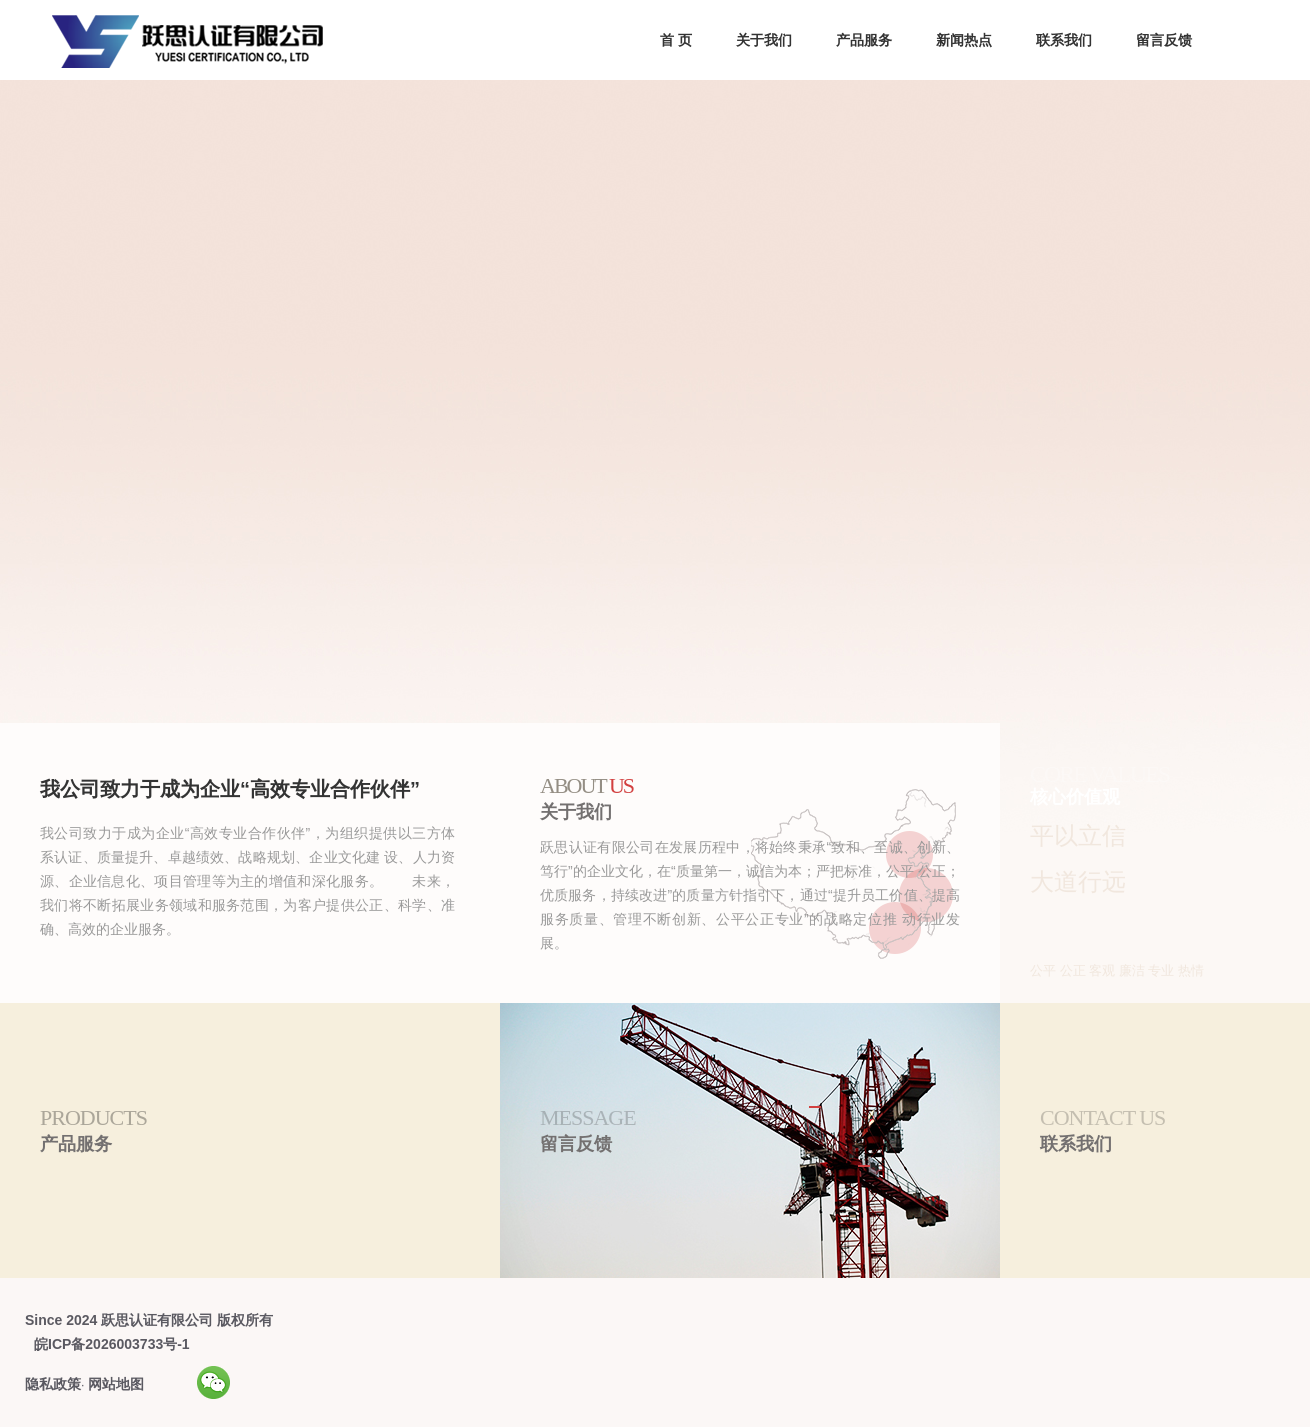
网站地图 (116, 1384)
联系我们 (1064, 40)
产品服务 (864, 40)
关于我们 (764, 40)
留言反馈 (1164, 40)
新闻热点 (964, 40)
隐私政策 (53, 1384)
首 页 (676, 40)
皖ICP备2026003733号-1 (112, 1344)
